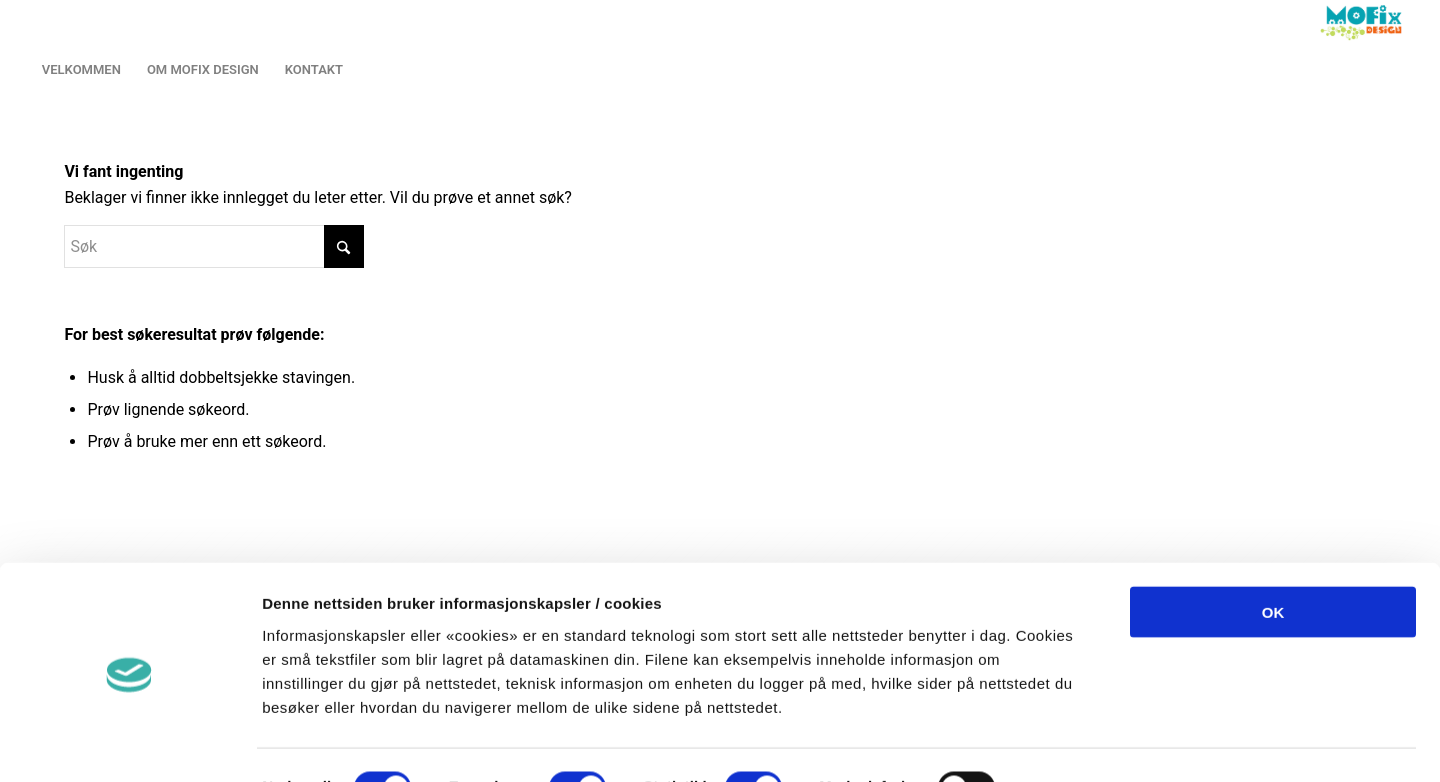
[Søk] (214, 246)
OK (1273, 546)
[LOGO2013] (1365, 22)
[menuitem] (81, 70)
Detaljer (1060, 742)
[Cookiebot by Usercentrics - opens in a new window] (129, 743)
